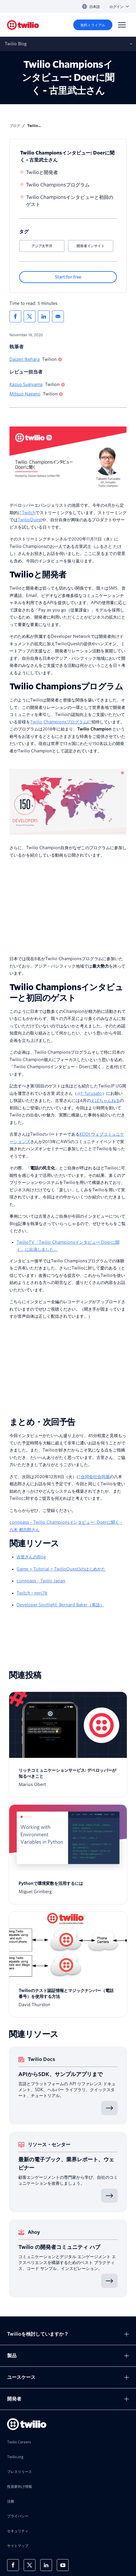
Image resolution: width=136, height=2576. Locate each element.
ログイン (119, 6)
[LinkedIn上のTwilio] (46, 2565)
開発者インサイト (90, 246)
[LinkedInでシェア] (44, 316)
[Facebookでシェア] (15, 316)
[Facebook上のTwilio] (13, 2565)
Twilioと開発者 (42, 172)
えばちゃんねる (105, 1100)
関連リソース (34, 1543)
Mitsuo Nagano (25, 394)
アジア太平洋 (41, 246)
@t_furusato (89, 1093)
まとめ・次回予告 (42, 1422)
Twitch (28, 512)
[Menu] (122, 25)
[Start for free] (68, 277)
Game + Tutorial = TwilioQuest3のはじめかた (61, 1569)
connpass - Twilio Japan (41, 1581)
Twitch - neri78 (32, 1593)
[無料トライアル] (92, 25)
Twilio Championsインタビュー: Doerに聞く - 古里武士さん (67, 156)
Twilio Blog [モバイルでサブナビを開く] (16, 43)
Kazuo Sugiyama (26, 384)
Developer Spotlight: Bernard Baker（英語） (60, 1604)
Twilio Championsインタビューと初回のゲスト (69, 200)
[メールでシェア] (58, 316)
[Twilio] (23, 25)
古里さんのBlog (31, 1557)
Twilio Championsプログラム (58, 185)
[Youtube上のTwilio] (63, 2565)
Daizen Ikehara (24, 359)
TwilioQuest (30, 519)
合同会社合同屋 (95, 1476)
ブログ (14, 125)
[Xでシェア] (29, 316)
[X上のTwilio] (29, 2565)
